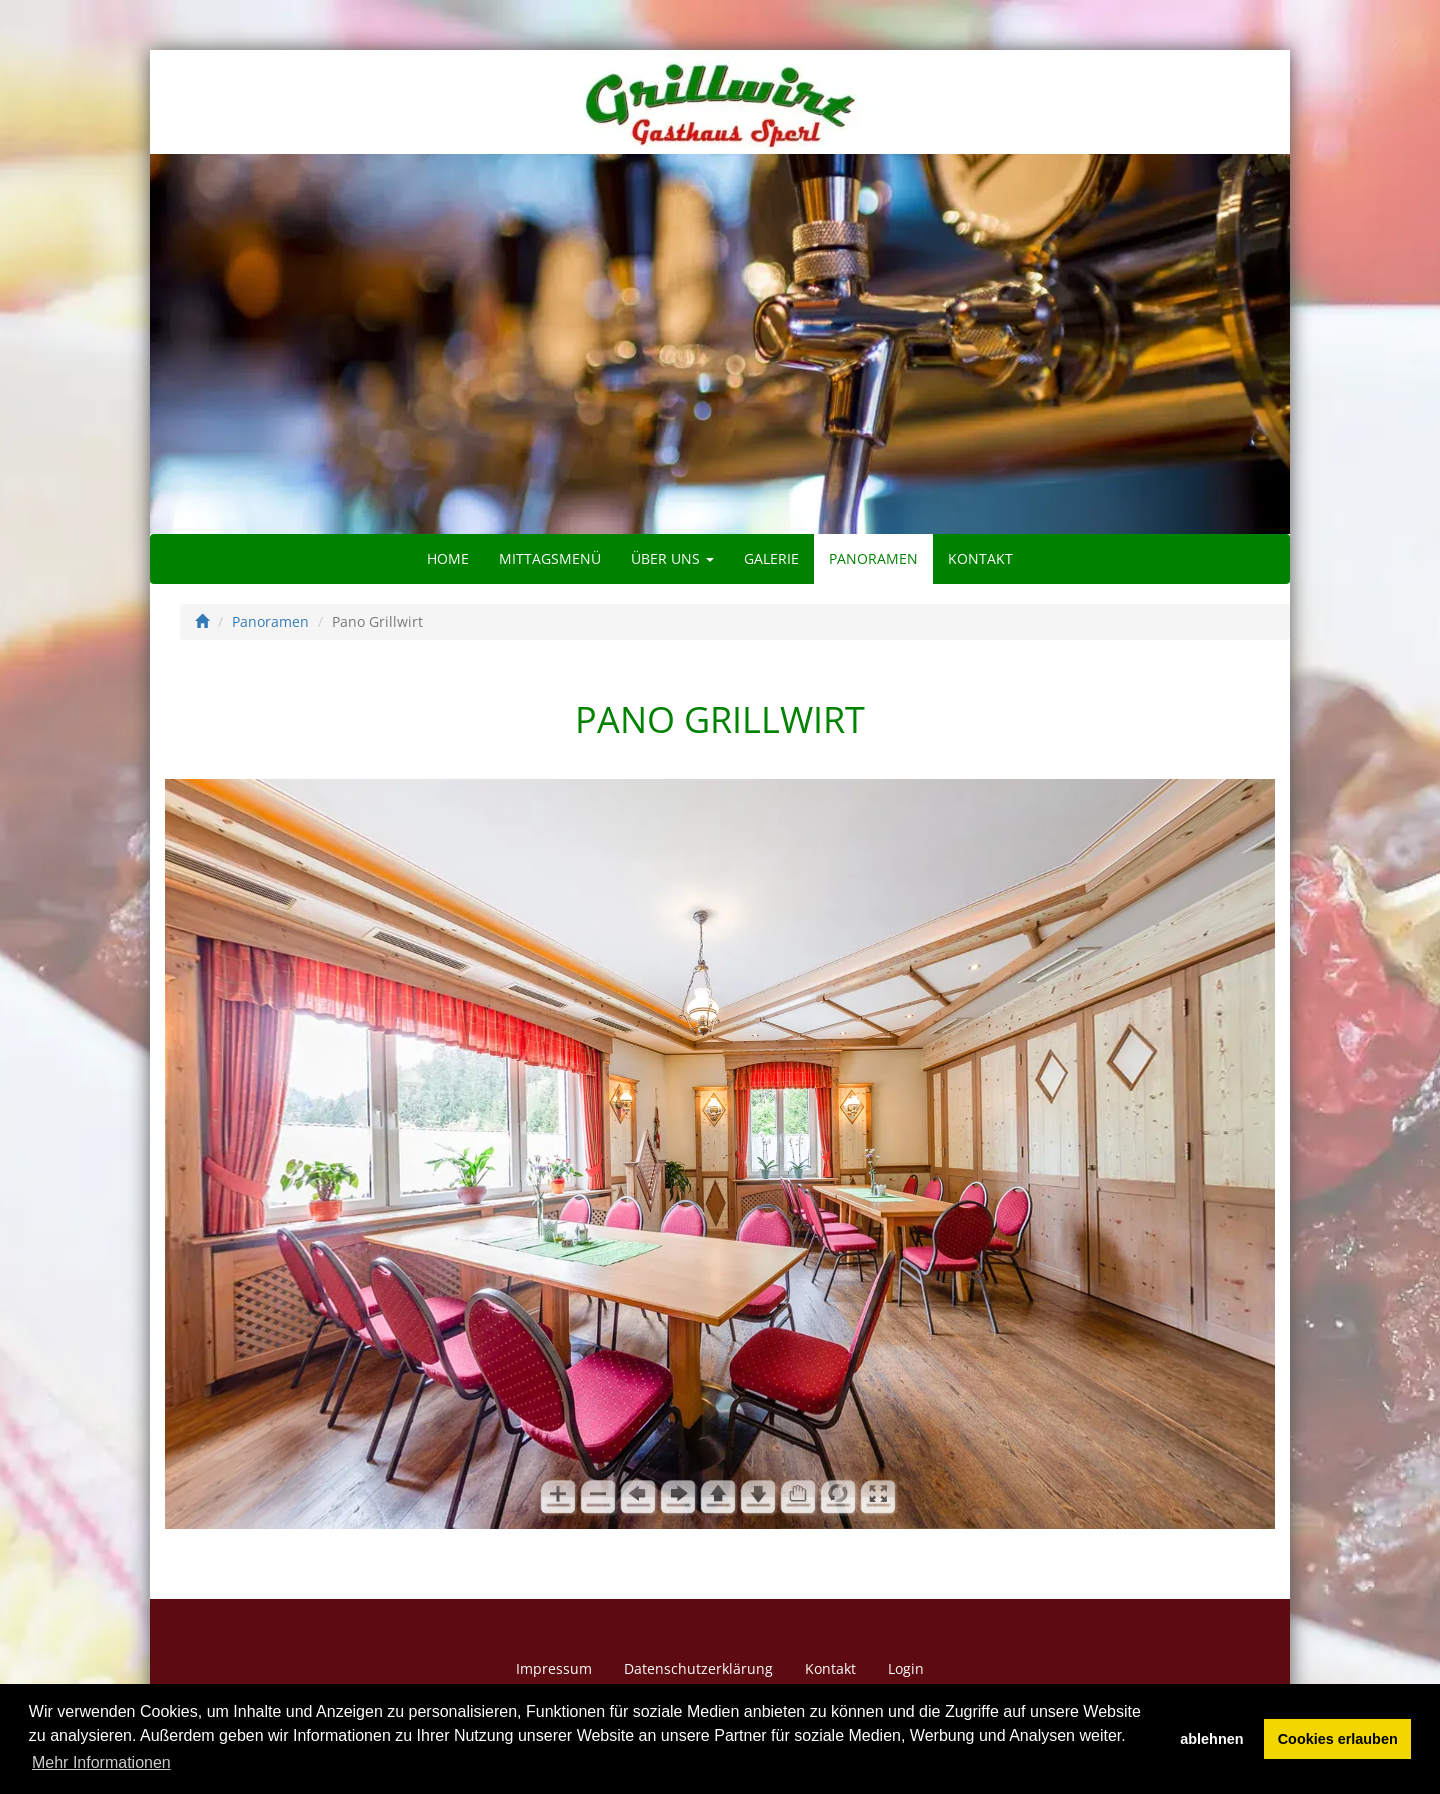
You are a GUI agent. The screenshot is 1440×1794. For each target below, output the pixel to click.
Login (906, 1668)
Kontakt (980, 558)
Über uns (672, 558)
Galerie (771, 558)
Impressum (554, 1668)
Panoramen (873, 558)
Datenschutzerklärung (698, 1668)
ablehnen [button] (1211, 1739)
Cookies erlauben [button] (1338, 1739)
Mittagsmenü (550, 558)
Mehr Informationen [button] (101, 1762)
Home (448, 558)
